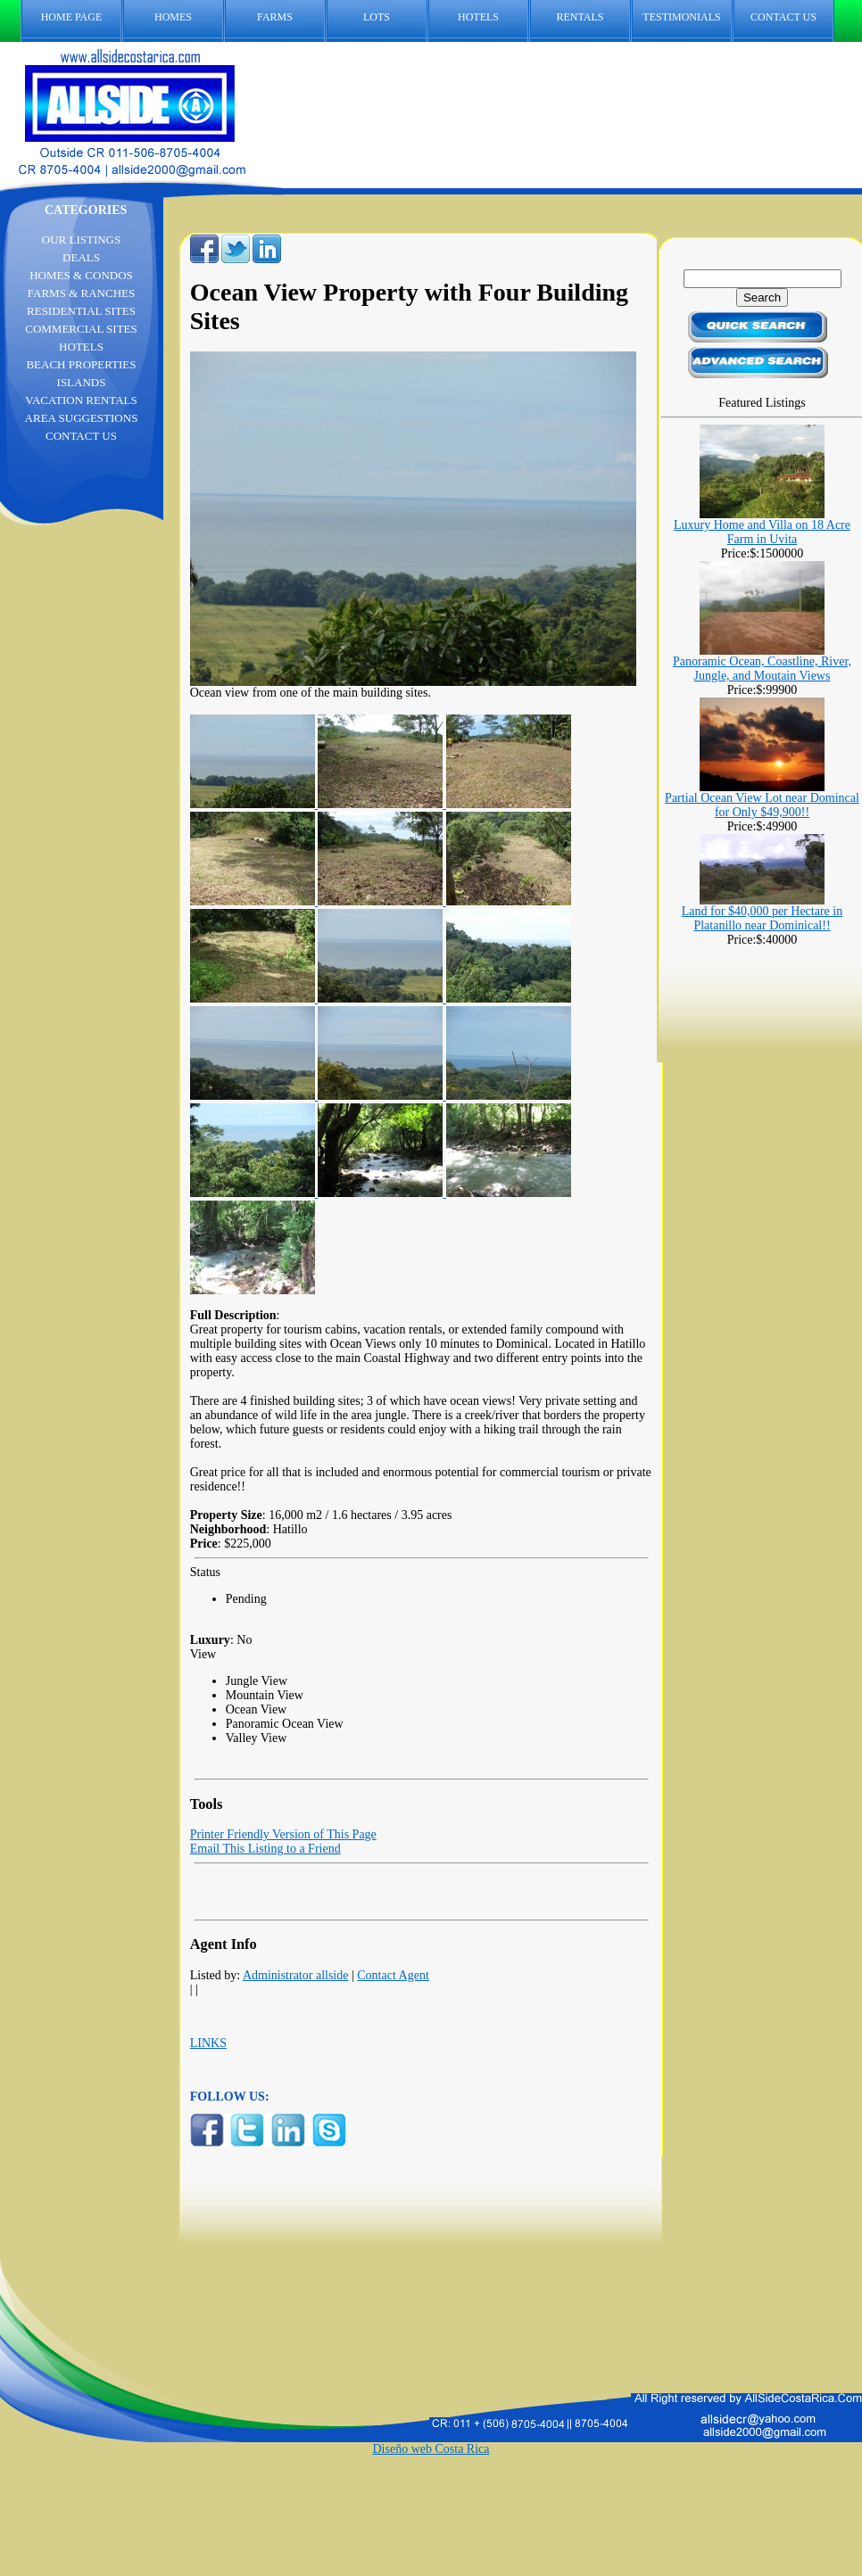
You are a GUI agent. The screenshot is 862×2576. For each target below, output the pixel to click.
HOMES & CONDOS (81, 275)
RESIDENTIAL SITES (81, 311)
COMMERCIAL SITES (81, 328)
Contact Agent (393, 1975)
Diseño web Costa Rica (430, 2449)
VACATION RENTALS (81, 400)
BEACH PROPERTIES (81, 364)
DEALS (81, 257)
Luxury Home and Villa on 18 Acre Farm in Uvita (762, 532)
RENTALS (579, 17)
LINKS (208, 2043)
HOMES (173, 17)
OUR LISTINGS (81, 239)
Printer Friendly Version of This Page (283, 1834)
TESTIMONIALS (681, 17)
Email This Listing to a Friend (265, 1848)
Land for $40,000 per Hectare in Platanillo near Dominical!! (762, 918)
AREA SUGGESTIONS (81, 418)
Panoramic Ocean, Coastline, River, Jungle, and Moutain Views (762, 668)
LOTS (376, 17)
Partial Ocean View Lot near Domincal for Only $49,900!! (762, 805)
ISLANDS (81, 382)
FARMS (275, 17)
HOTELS (478, 17)
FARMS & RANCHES (81, 293)
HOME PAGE (72, 17)
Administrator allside (296, 1975)
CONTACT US (792, 17)
